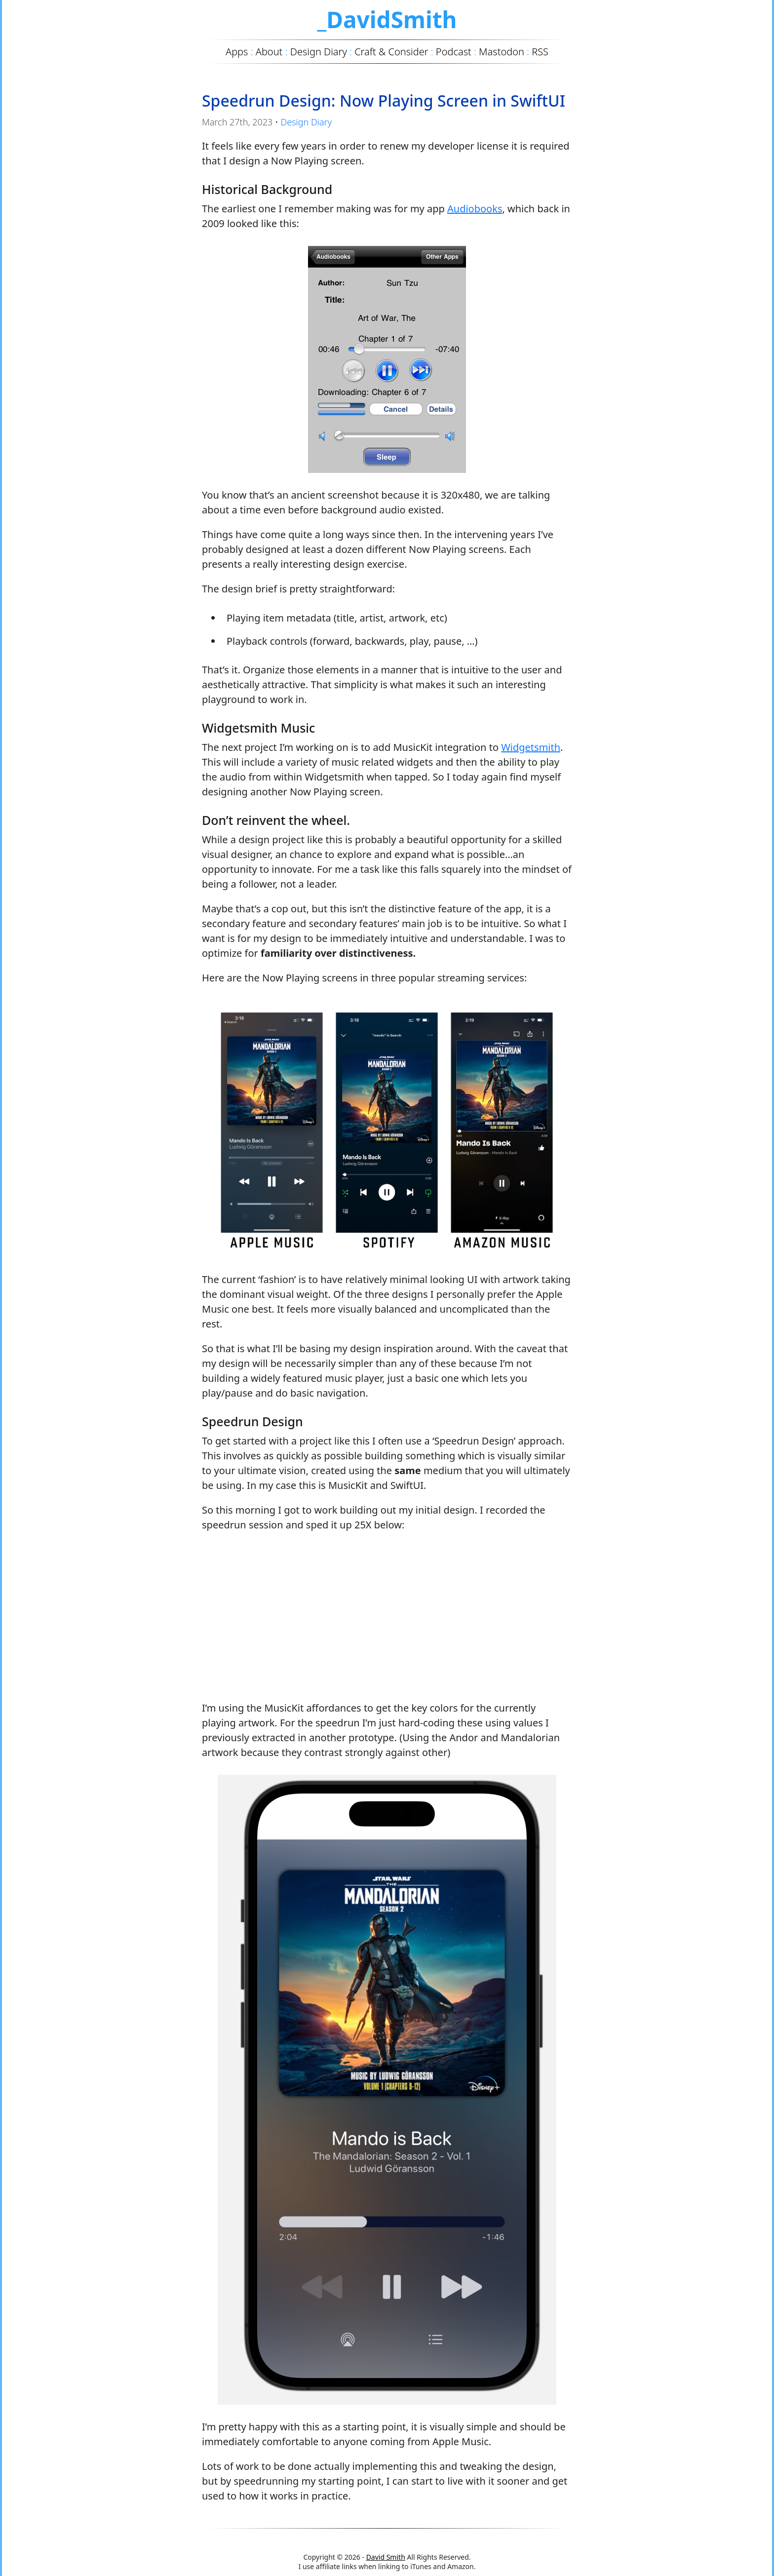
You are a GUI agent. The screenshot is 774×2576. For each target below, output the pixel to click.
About (269, 51)
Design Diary (306, 122)
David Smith (385, 2557)
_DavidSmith (387, 19)
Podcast (453, 51)
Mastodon (501, 51)
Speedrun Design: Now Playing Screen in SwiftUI (383, 100)
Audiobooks (474, 208)
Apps (237, 51)
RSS (540, 51)
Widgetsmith (530, 747)
